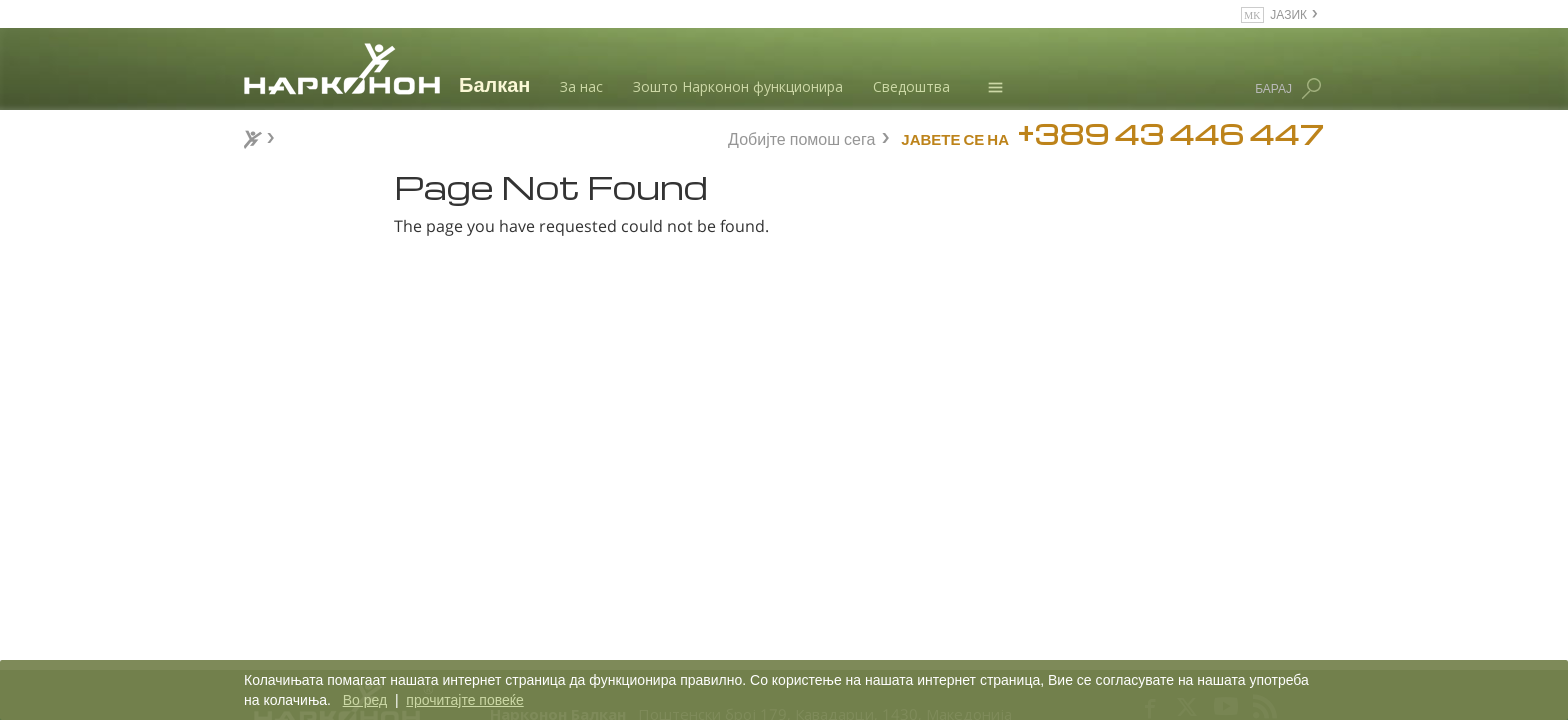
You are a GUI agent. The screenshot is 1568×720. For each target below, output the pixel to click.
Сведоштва (911, 86)
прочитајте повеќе (464, 700)
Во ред (365, 700)
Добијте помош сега (801, 136)
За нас (581, 86)
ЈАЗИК (1288, 13)
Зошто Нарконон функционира (738, 86)
